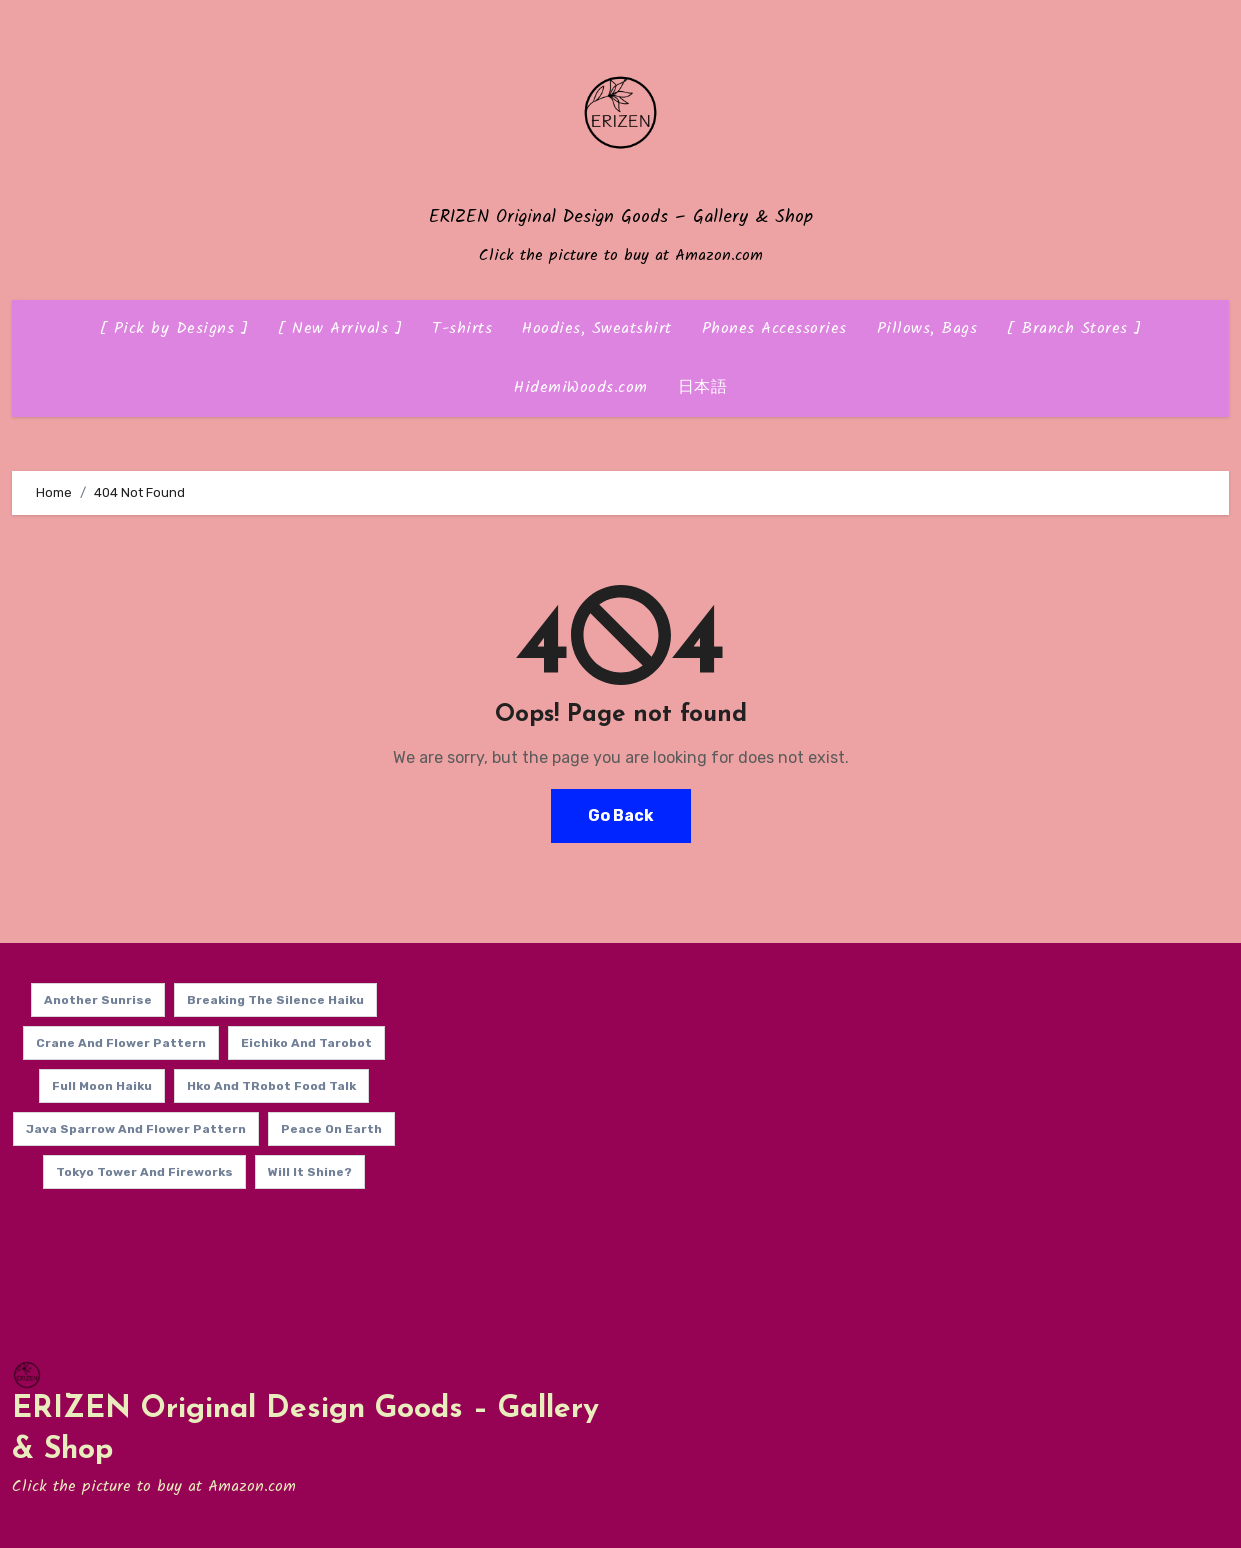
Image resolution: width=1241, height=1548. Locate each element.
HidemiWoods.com (581, 387)
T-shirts (462, 328)
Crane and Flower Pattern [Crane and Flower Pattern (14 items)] (121, 1043)
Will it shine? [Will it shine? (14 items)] (310, 1172)
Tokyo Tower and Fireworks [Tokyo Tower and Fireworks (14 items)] (144, 1172)
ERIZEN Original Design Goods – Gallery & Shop (621, 217)
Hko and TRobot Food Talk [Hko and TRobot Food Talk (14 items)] (271, 1086)
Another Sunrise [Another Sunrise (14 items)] (98, 1000)
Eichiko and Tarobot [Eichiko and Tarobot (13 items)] (306, 1043)
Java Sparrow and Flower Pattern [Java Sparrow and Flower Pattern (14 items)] (136, 1129)
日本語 (703, 387)
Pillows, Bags (927, 328)
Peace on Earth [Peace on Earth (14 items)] (331, 1129)
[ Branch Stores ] (1074, 328)
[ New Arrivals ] (340, 328)
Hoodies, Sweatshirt (597, 328)
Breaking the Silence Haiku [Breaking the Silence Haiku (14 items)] (275, 1000)
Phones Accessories (774, 328)
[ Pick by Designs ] (174, 328)
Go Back (621, 815)
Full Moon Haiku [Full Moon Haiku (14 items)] (102, 1086)
